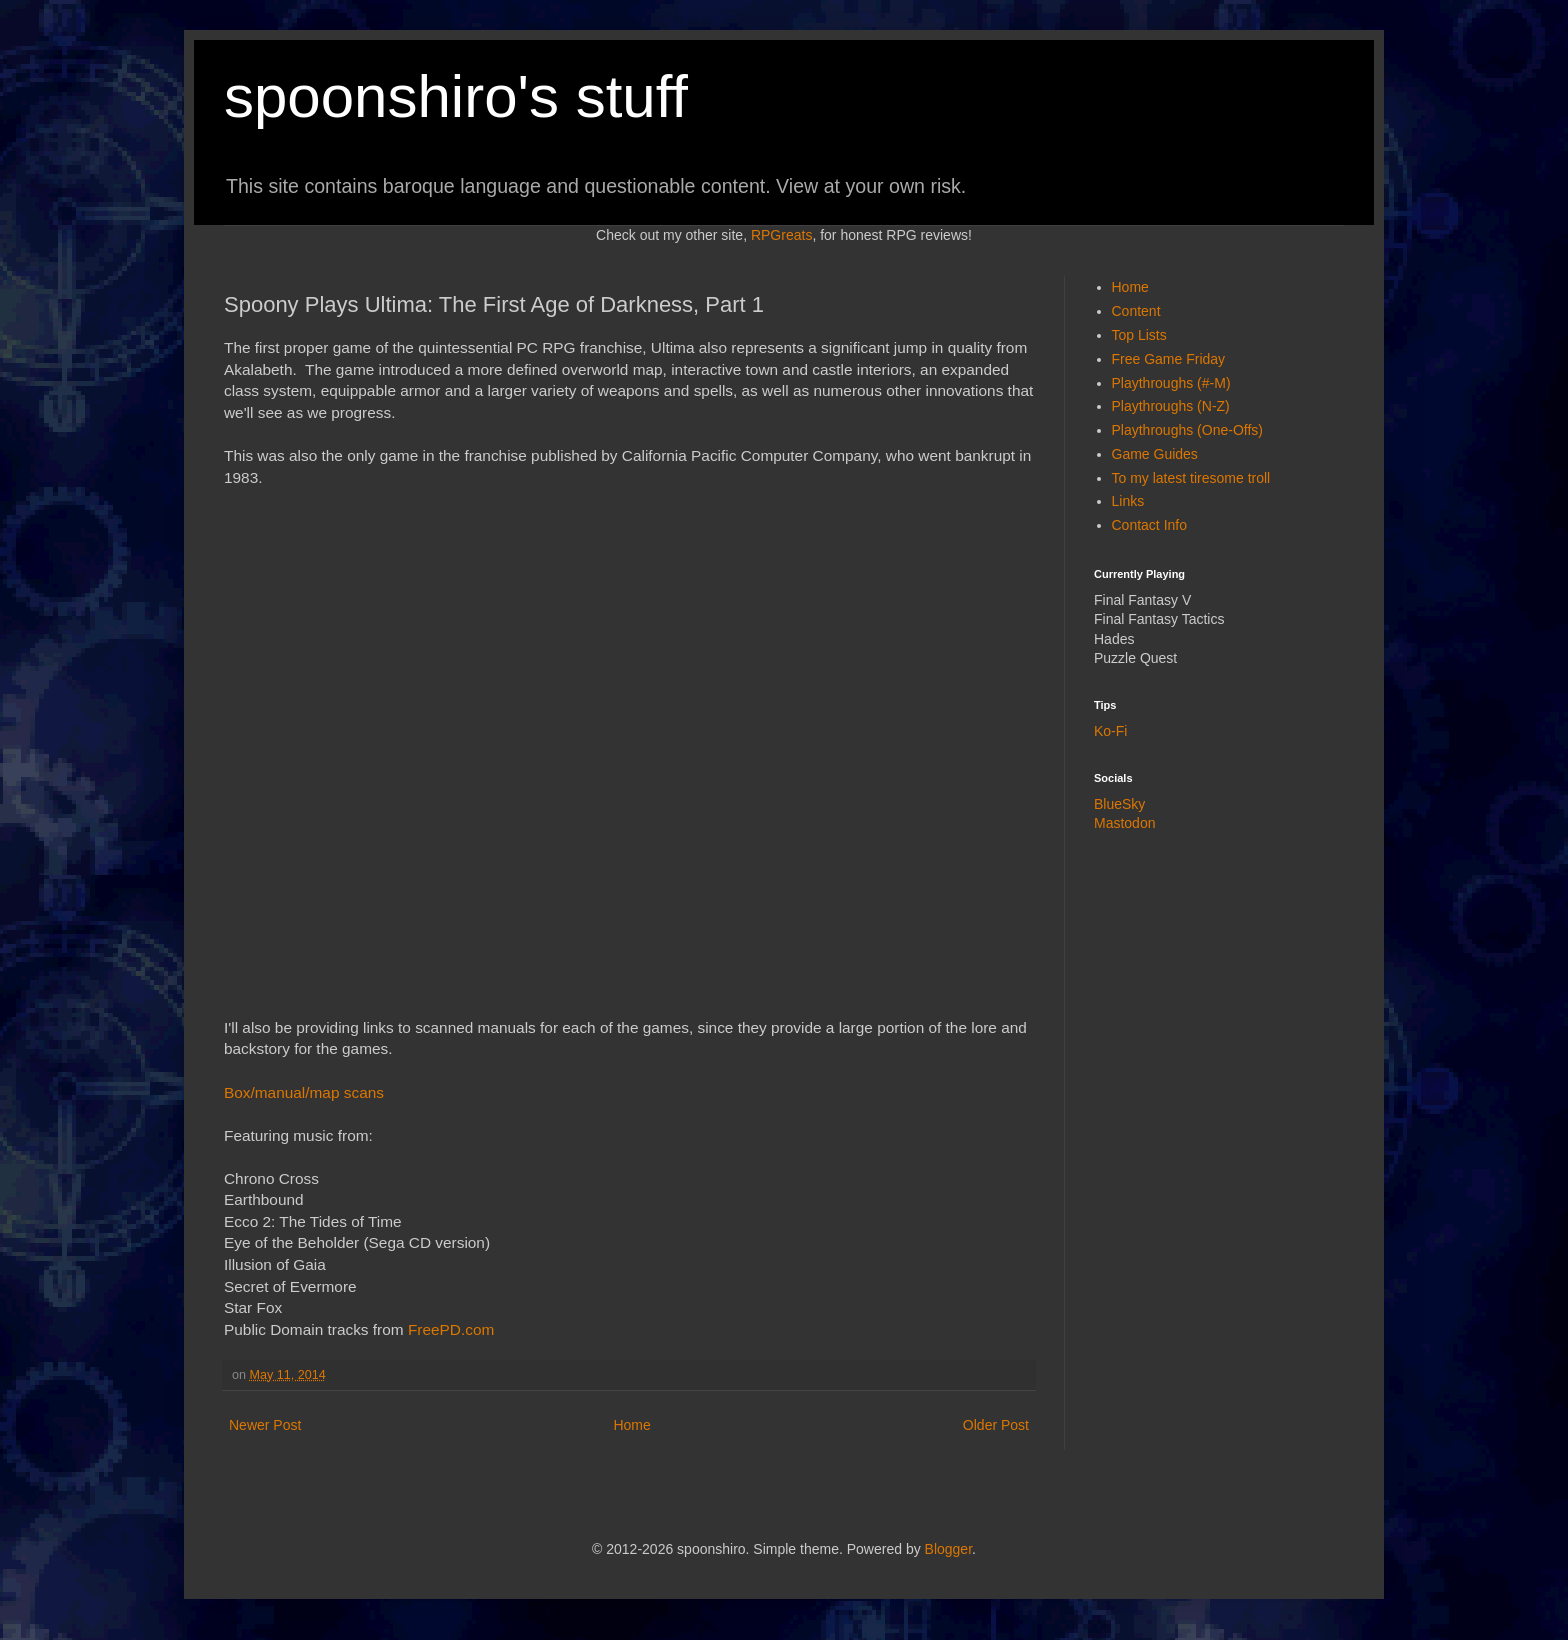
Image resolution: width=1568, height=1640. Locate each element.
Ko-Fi (1110, 731)
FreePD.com (451, 1329)
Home (631, 1425)
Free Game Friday (1169, 359)
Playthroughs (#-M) (1171, 383)
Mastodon (1124, 823)
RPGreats (781, 235)
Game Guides (1155, 454)
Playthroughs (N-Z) (1171, 406)
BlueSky (1119, 804)
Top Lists (1139, 335)
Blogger (948, 1549)
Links (1128, 501)
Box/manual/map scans (304, 1092)
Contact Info (1150, 525)
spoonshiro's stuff (456, 96)
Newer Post (265, 1425)
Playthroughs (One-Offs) (1187, 430)
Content (1136, 311)
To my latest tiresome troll (1191, 478)
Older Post (996, 1425)
